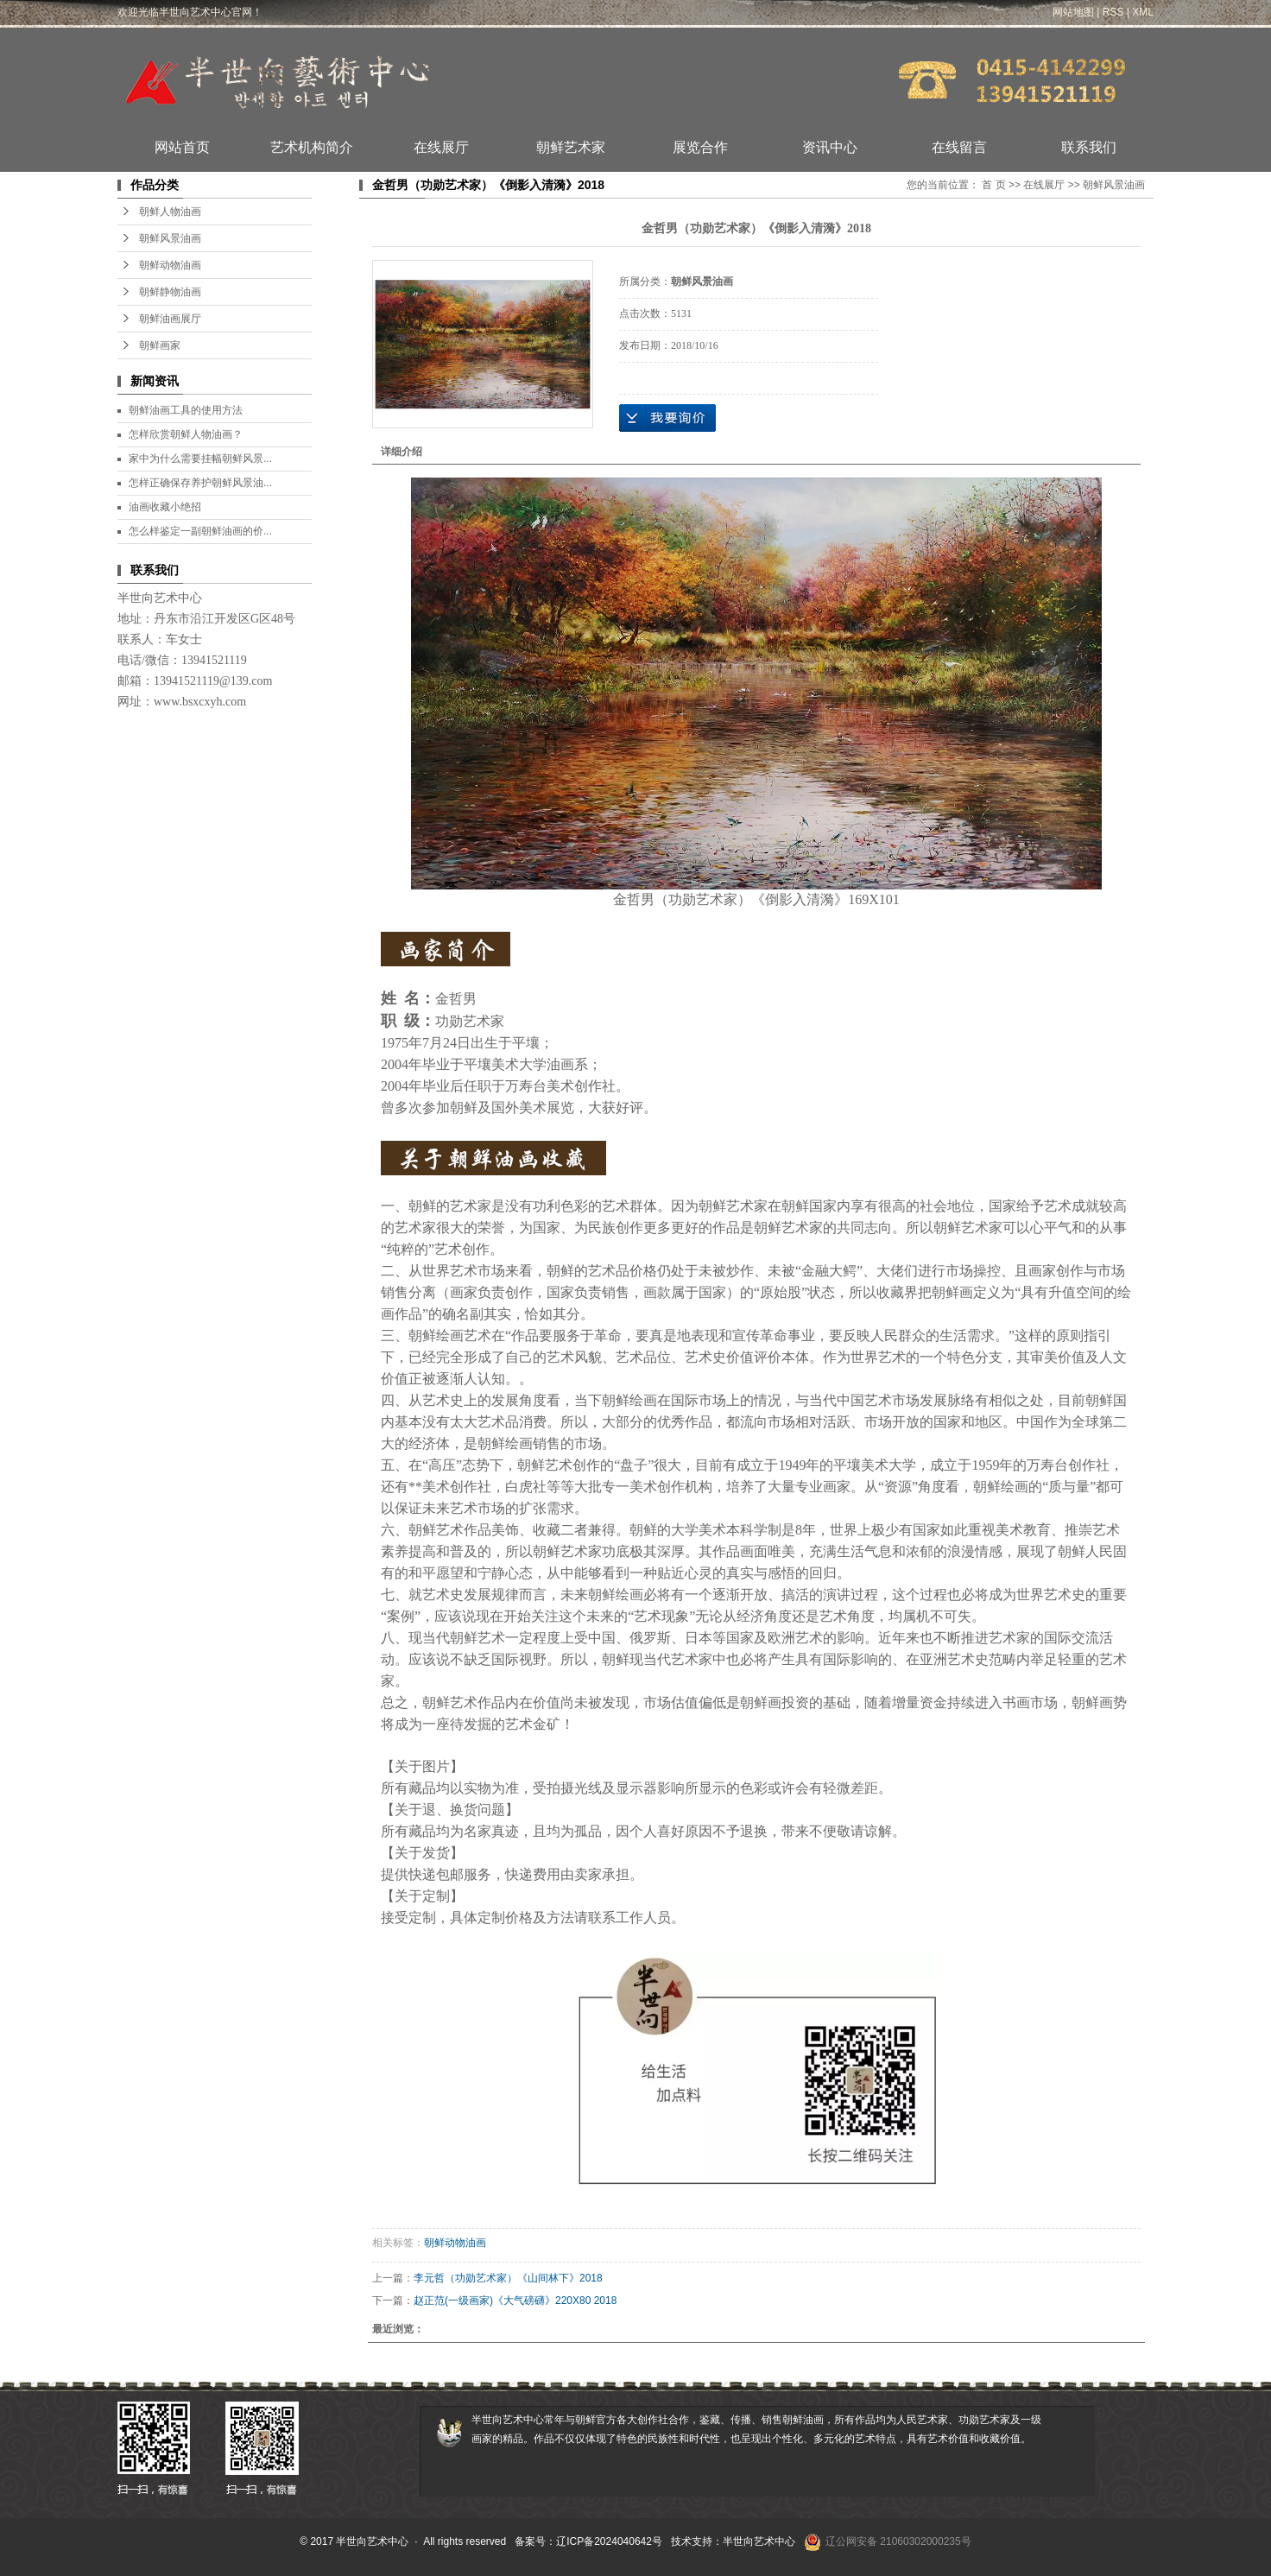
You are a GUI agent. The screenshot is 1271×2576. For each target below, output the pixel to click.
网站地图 (1073, 12)
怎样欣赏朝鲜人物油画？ (186, 434)
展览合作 (700, 147)
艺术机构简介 (311, 147)
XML (1143, 12)
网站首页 (182, 147)
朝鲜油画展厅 (170, 319)
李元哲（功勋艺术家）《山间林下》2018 (508, 2278)
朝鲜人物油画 (170, 212)
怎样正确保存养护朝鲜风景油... (200, 483)
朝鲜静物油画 (170, 292)
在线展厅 (441, 147)
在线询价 (667, 418)
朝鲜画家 (159, 345)
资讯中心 (829, 147)
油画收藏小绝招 (165, 507)
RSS (1113, 12)
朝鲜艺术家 (570, 147)
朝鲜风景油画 (170, 238)
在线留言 (959, 147)
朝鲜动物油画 (170, 265)
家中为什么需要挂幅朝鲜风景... (200, 459)
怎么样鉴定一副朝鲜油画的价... (200, 531)
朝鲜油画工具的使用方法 (186, 410)
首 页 (993, 185)
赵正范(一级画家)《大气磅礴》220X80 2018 (515, 2300)
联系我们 (1088, 147)
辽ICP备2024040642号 (609, 2541)
